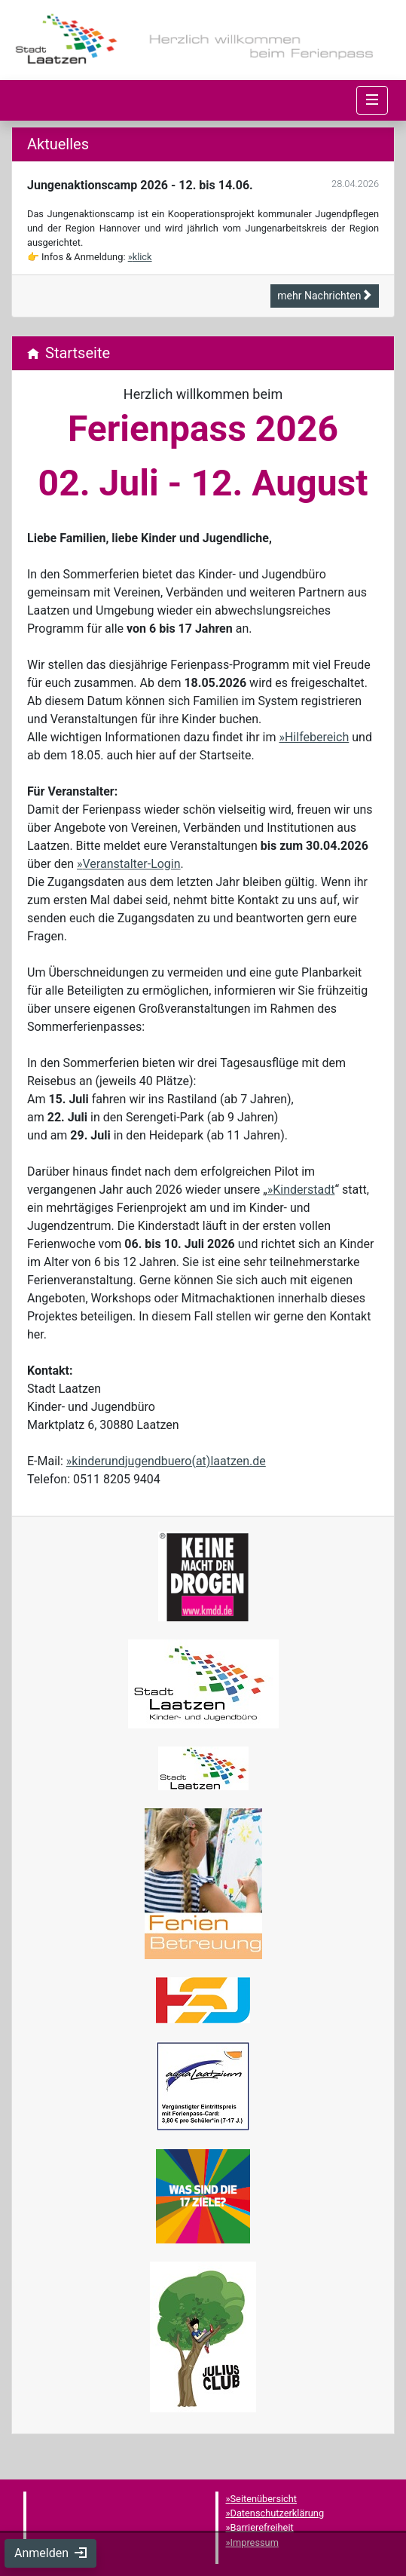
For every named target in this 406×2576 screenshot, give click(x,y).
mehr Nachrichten (324, 296)
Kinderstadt (303, 1189)
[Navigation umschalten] (372, 100)
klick (142, 256)
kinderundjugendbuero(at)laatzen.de (168, 1461)
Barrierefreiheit (262, 2527)
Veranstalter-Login (132, 864)
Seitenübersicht (264, 2498)
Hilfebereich (317, 737)
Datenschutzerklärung (277, 2513)
